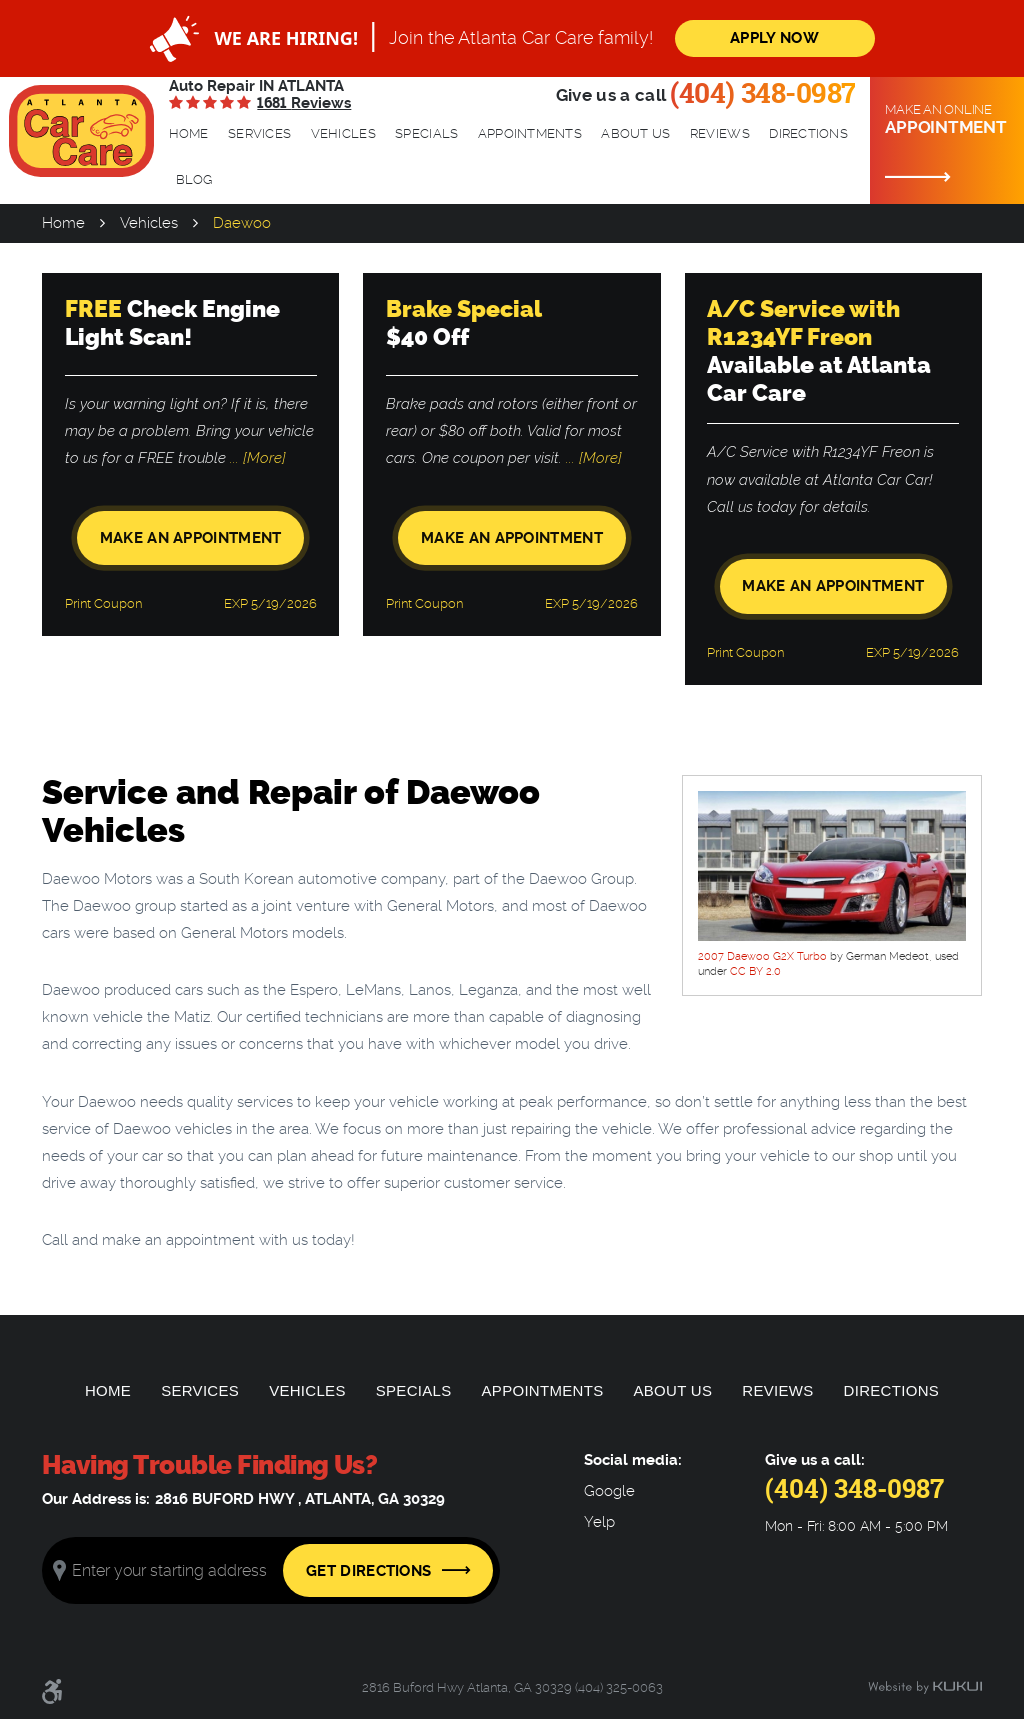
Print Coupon (103, 603)
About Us (635, 133)
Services (259, 133)
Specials (426, 133)
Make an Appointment (191, 538)
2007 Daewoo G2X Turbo (762, 956)
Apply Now (774, 38)
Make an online (947, 120)
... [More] (256, 458)
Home (189, 133)
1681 (304, 103)
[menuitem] (189, 134)
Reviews (720, 133)
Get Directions (368, 1571)
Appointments (530, 133)
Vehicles (343, 133)
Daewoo (242, 223)
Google (609, 1491)
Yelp (599, 1522)
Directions (808, 133)
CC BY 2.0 (755, 971)
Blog (194, 179)
